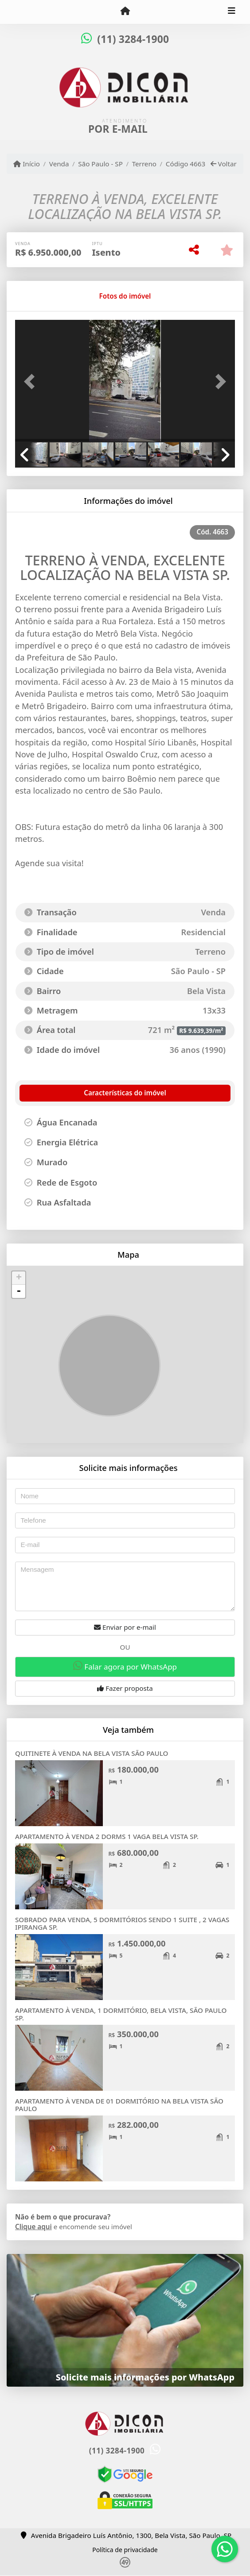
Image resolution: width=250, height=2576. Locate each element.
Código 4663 (185, 163)
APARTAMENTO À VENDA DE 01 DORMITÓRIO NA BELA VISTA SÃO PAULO (119, 2104)
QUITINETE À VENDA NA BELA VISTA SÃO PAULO (91, 1753)
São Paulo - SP (100, 163)
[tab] (43, 296)
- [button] (19, 1291)
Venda (59, 163)
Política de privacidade (124, 2549)
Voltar (224, 163)
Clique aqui (33, 2226)
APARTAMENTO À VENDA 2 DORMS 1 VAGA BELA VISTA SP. (107, 1836)
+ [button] (19, 1278)
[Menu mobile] (125, 11)
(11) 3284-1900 (133, 39)
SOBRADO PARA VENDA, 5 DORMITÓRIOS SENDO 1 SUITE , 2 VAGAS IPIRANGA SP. (122, 1923)
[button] (31, 381)
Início (26, 163)
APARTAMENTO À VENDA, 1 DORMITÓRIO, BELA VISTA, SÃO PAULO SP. (121, 2014)
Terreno (144, 163)
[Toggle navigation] (231, 12)
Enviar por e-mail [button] (125, 1627)
